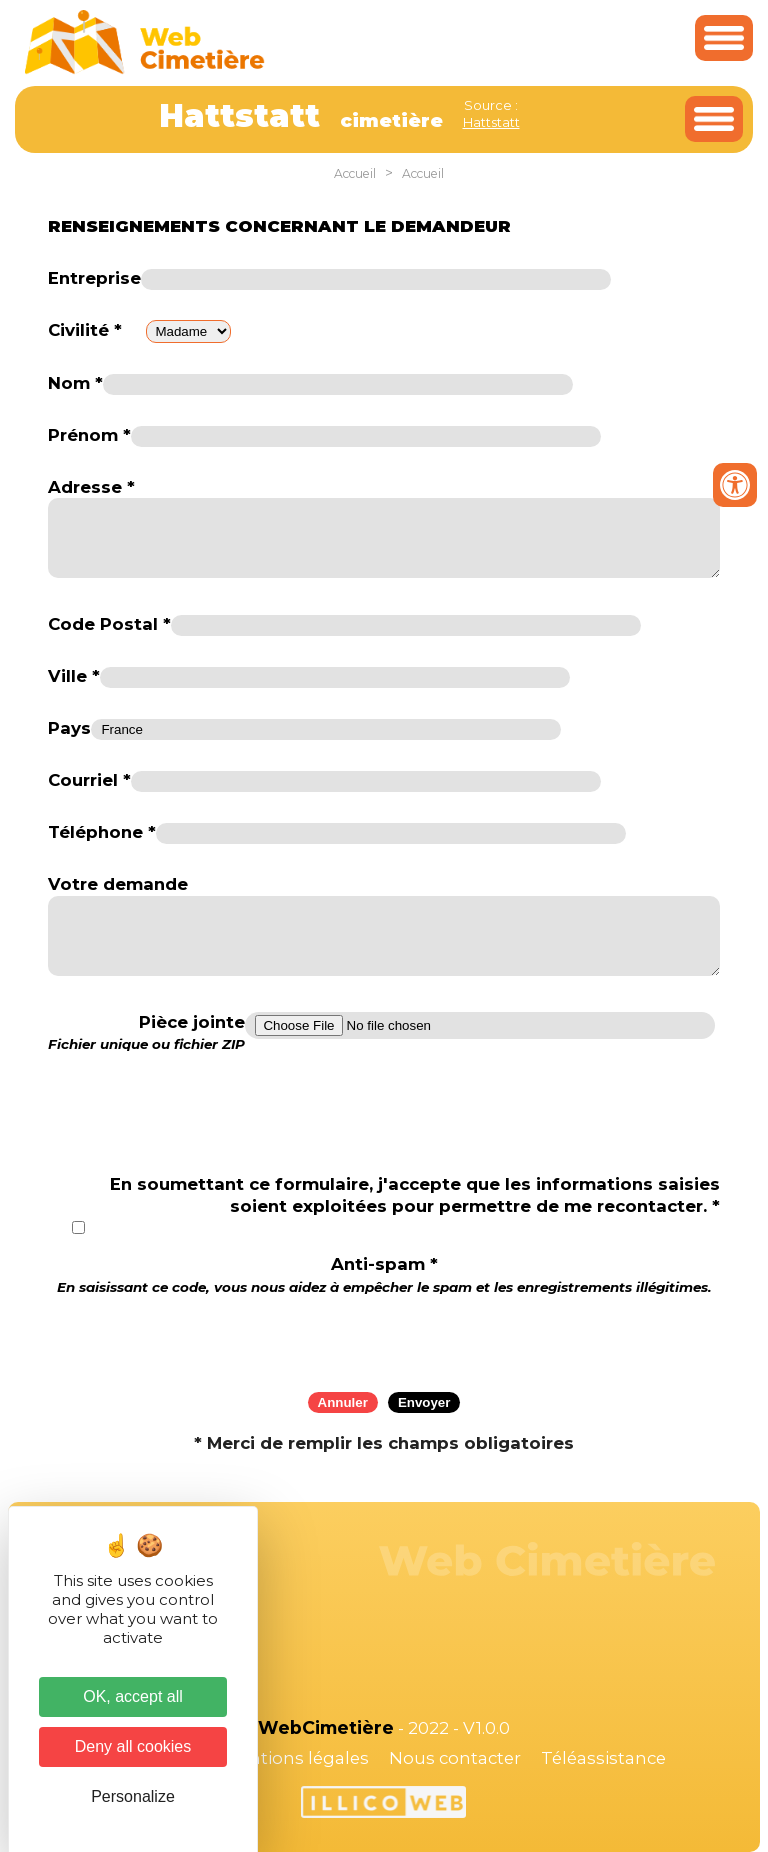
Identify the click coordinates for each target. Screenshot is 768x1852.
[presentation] (384, 1337)
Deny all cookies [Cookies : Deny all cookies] (133, 1746)
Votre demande (118, 884)
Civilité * (85, 330)
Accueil (355, 173)
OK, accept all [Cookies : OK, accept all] (133, 1696)
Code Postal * (109, 624)
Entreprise (94, 278)
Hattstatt (491, 122)
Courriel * (89, 780)
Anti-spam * (384, 1274)
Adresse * (91, 487)
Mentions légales (296, 1758)
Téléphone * (102, 832)
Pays (69, 728)
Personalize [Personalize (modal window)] (133, 1796)
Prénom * (89, 435)
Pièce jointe (146, 1033)
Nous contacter (455, 1758)
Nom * (75, 383)
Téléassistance (603, 1758)
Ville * (74, 676)
